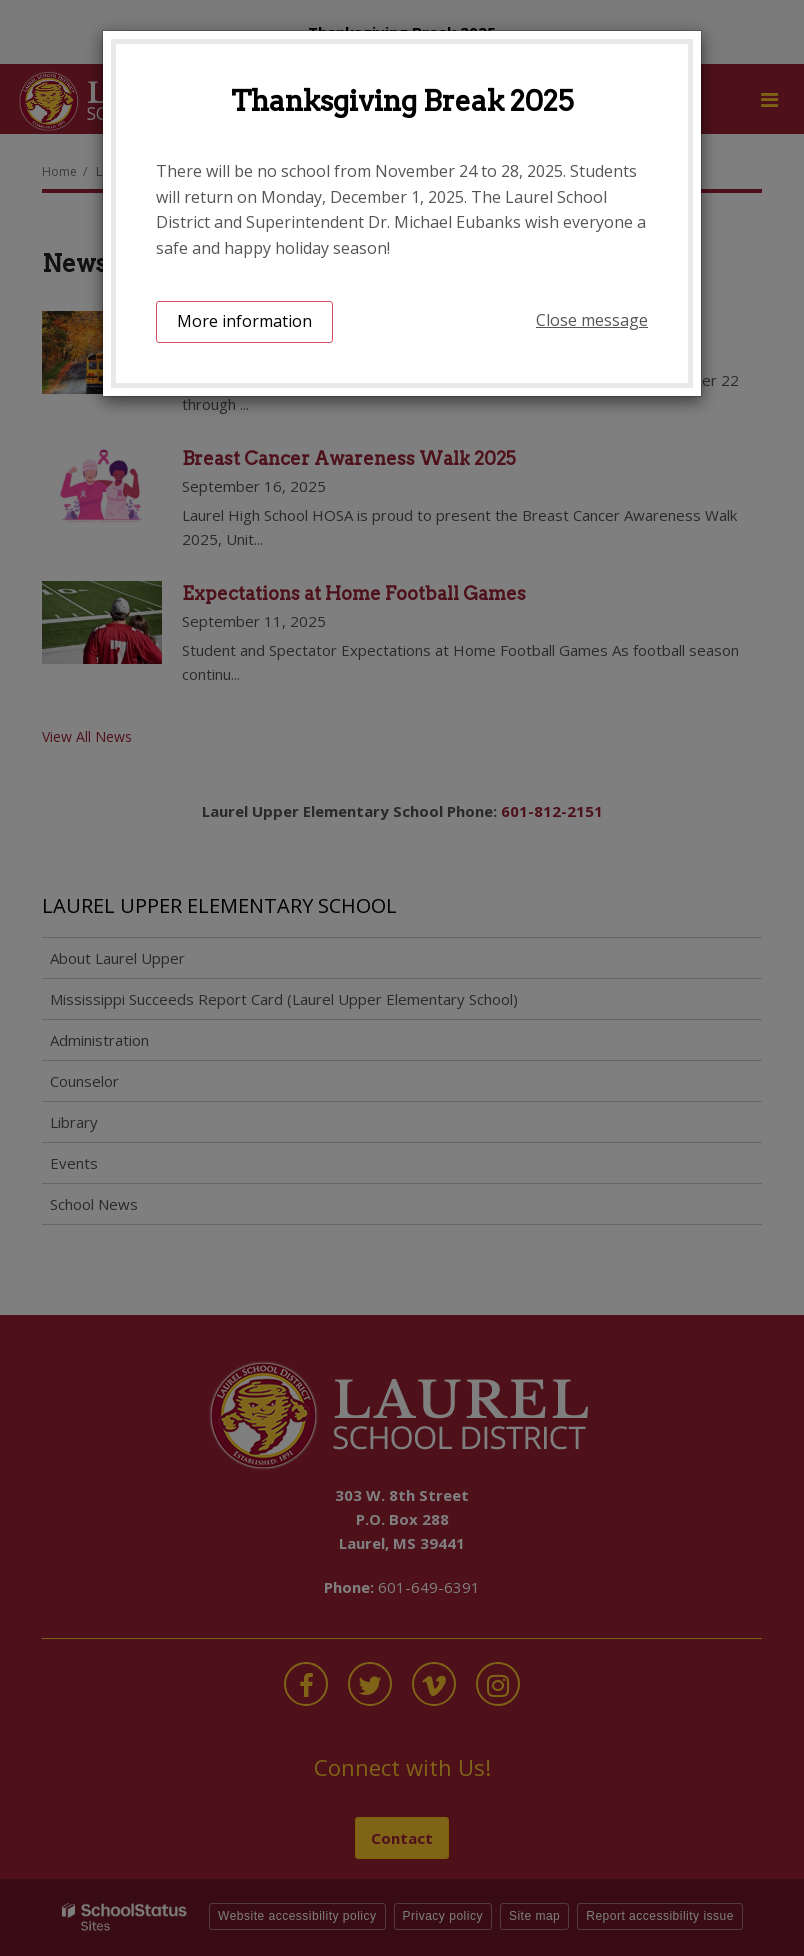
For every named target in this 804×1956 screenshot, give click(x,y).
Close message (592, 320)
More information (244, 321)
